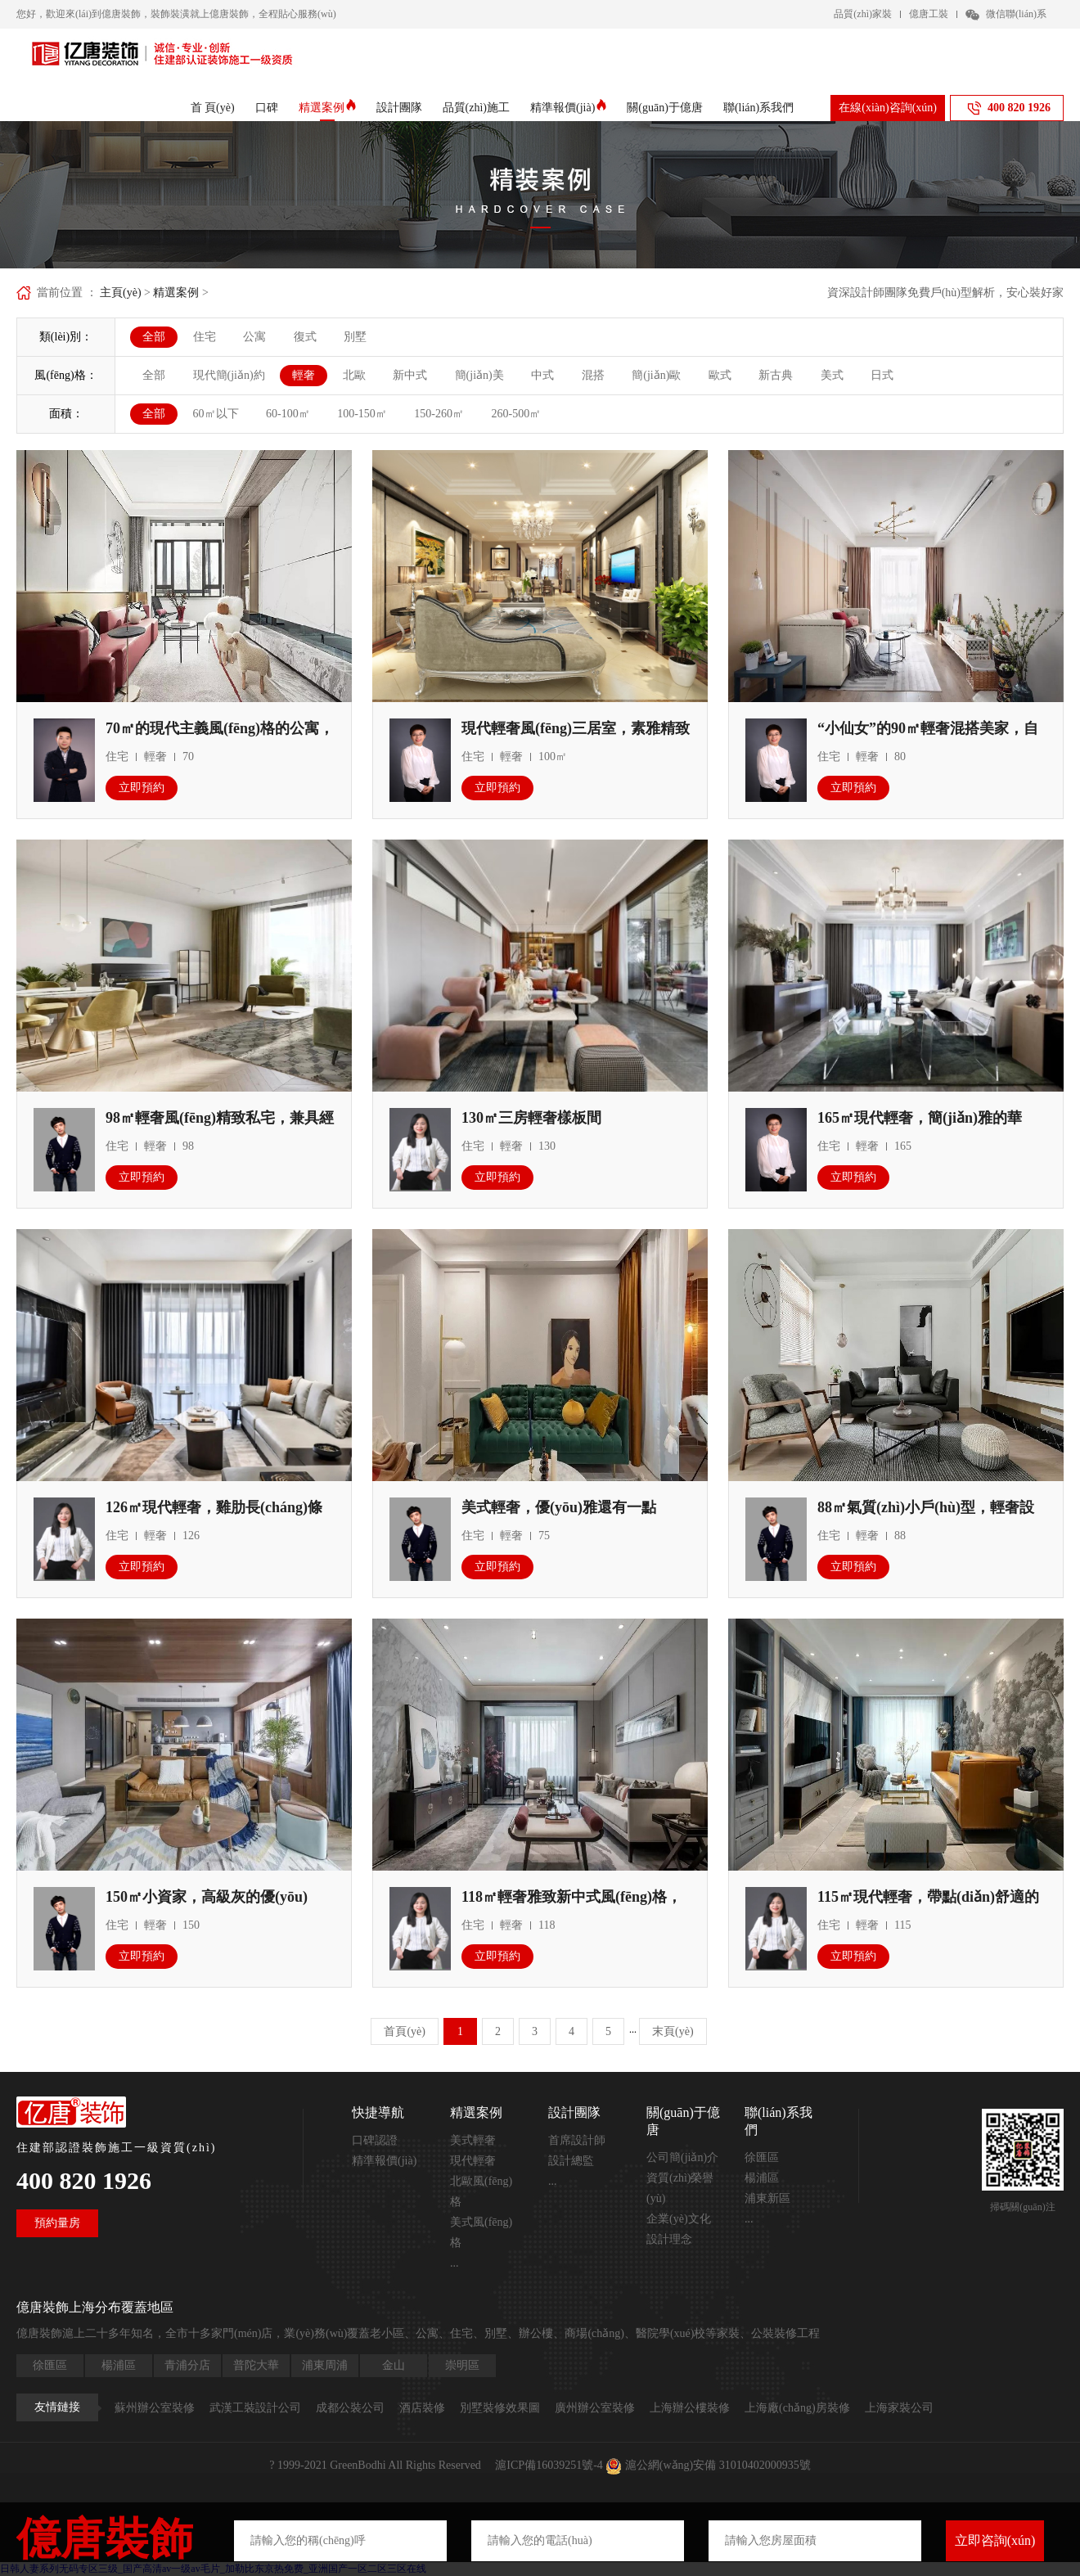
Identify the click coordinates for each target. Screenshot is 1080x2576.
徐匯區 (762, 2157)
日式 (882, 375)
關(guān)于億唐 (665, 107)
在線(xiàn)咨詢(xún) (888, 107)
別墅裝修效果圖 (500, 2408)
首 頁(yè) (213, 107)
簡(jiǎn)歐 (656, 375)
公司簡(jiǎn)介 (682, 2157)
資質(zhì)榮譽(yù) (679, 2188)
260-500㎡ (517, 414)
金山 (393, 2365)
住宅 (204, 337)
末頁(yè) (673, 2031)
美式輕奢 (473, 2140)
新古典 (775, 375)
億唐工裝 (928, 14)
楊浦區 (762, 2178)
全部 (153, 337)
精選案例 (327, 108)
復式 (305, 337)
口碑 (266, 107)
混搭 (593, 375)
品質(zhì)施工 (476, 107)
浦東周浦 (325, 2365)
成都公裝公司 (350, 2408)
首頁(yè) (404, 2031)
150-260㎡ (439, 414)
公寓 (254, 337)
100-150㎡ (362, 414)
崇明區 (462, 2365)
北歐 (354, 375)
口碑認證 (375, 2140)
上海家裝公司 (899, 2408)
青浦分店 (187, 2365)
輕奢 (303, 375)
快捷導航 (378, 2112)
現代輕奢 (473, 2161)
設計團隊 (399, 107)
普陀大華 (256, 2365)
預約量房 (57, 2223)
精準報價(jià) (568, 108)
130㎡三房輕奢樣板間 (531, 1118)
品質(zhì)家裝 (863, 14)
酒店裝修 (422, 2408)
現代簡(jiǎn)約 (229, 375)
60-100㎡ (288, 414)
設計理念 (669, 2239)
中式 (542, 375)
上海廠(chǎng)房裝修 (797, 2408)
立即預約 (141, 787)
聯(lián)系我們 (758, 107)
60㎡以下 (216, 414)
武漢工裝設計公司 (255, 2408)
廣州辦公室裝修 (595, 2408)
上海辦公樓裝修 (690, 2408)
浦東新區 (767, 2198)
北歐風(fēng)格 (481, 2191)
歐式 (720, 375)
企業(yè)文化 (678, 2219)
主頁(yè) (121, 292)
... (454, 2263)
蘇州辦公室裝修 (155, 2408)
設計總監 (571, 2161)
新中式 (410, 375)
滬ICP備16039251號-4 (548, 2465)
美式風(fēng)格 (481, 2232)
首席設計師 (576, 2140)
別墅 (355, 337)
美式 (832, 375)
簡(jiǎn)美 (479, 375)
